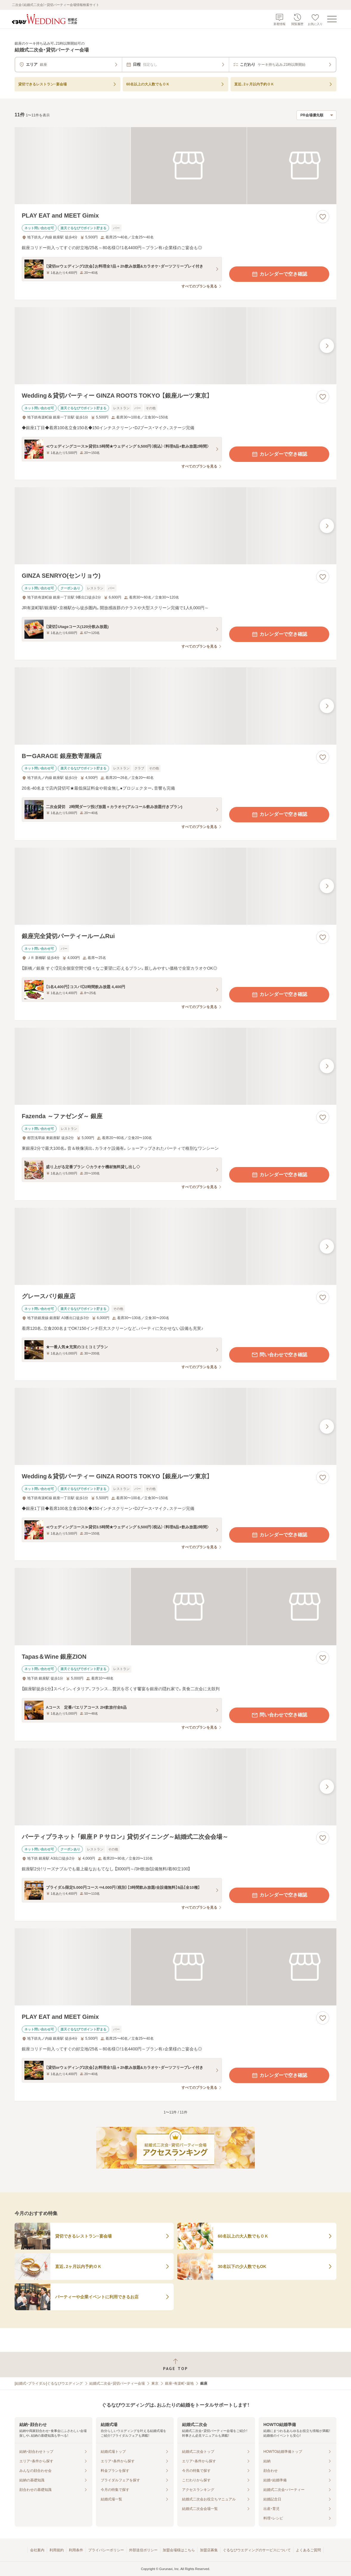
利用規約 (56, 2550)
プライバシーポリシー (106, 2550)
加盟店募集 (209, 2550)
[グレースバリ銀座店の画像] (175, 1246)
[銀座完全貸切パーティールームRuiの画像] (175, 886)
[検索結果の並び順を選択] (316, 115)
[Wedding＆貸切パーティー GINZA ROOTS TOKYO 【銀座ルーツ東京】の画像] (175, 345)
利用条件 (76, 2550)
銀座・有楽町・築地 (179, 2383)
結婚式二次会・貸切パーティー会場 (117, 2383)
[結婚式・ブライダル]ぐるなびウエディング (49, 2383)
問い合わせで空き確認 (279, 1354)
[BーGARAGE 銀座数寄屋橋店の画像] (175, 705)
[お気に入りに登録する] (322, 216)
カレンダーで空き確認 (279, 274)
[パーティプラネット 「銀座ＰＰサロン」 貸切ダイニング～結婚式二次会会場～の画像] (175, 1786)
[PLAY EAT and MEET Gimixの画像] (175, 165)
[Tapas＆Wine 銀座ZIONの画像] (175, 1606)
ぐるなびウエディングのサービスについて (257, 2550)
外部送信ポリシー (143, 2550)
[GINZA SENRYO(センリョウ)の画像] (175, 525)
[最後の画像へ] (327, 346)
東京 (155, 2383)
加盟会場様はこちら (179, 2550)
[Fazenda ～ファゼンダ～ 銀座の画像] (175, 1066)
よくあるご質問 (308, 2550)
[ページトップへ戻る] (175, 2364)
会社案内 (37, 2550)
